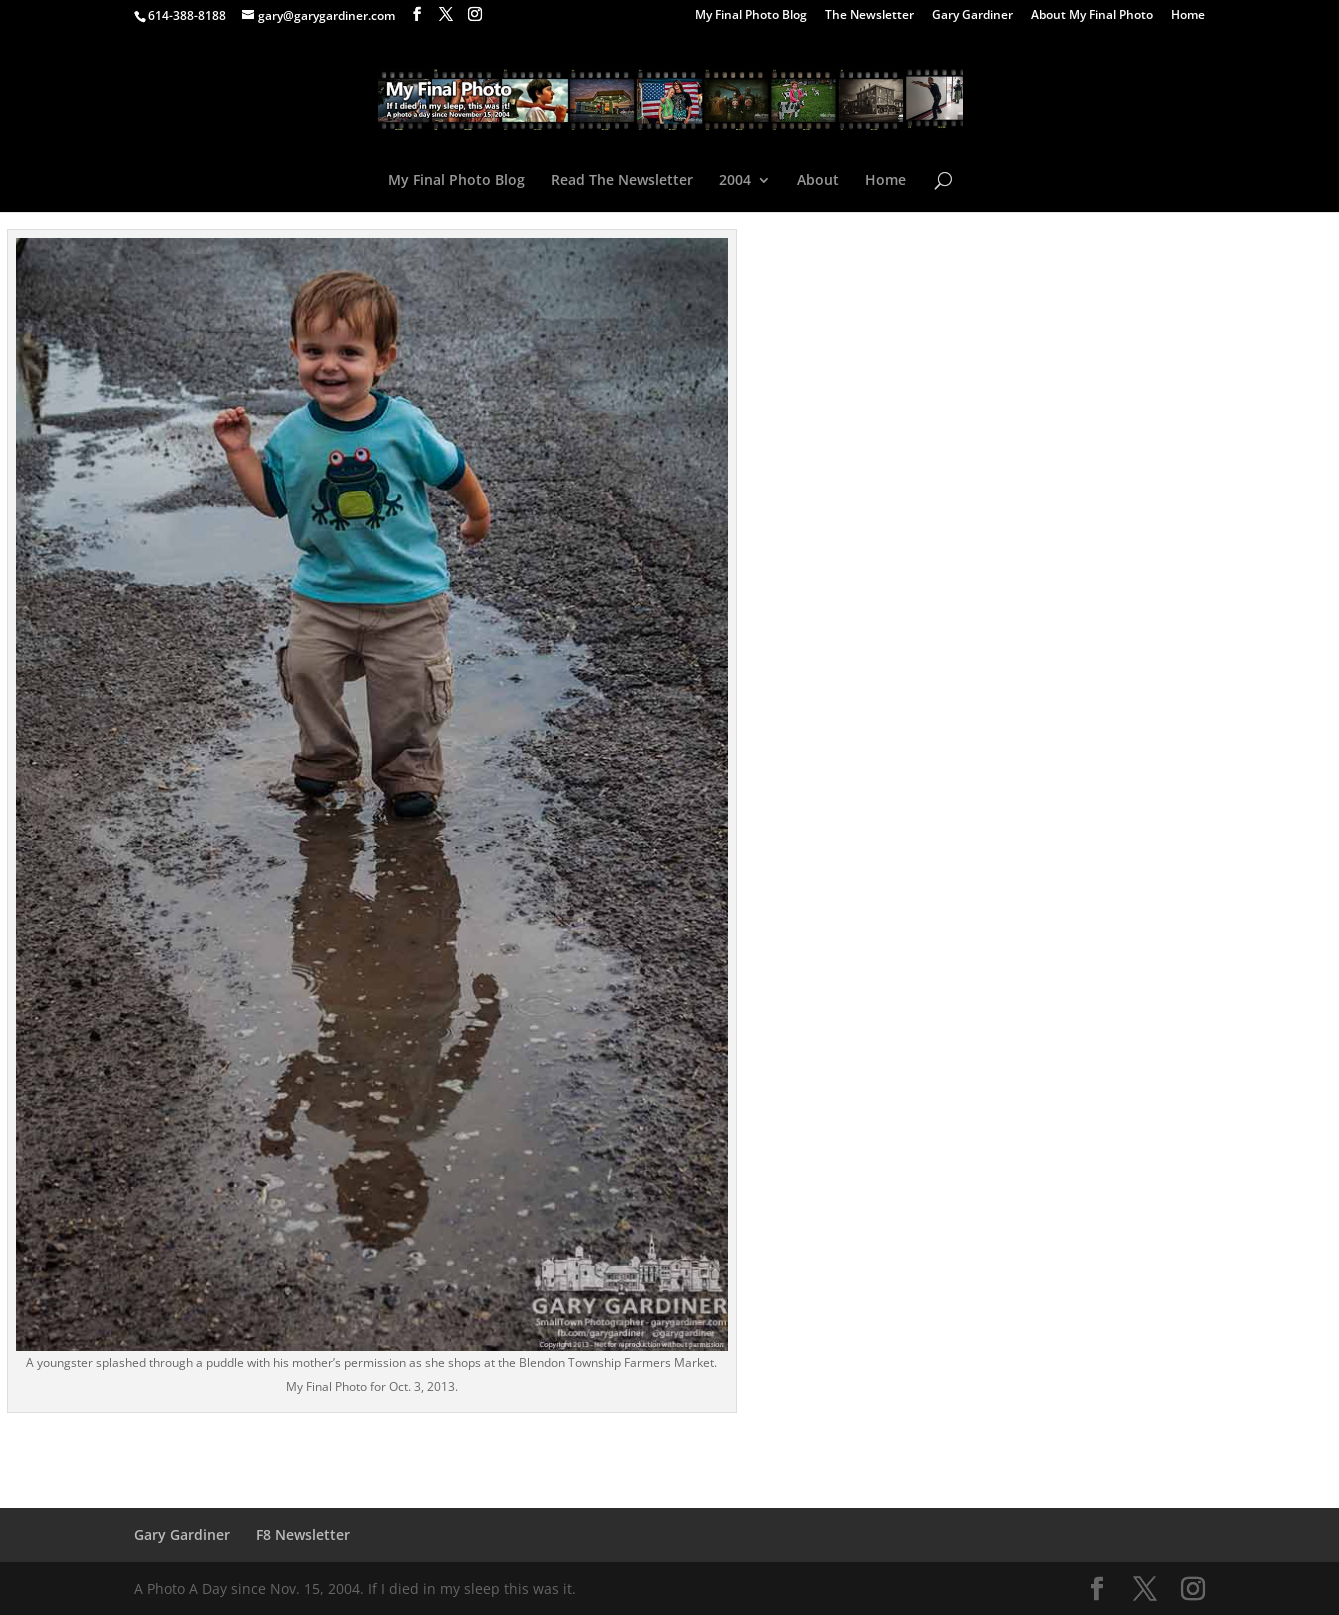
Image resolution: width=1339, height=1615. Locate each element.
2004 (735, 181)
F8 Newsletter (303, 1534)
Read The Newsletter (622, 181)
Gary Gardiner (972, 16)
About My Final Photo (1092, 16)
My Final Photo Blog (751, 16)
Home (1188, 16)
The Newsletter (869, 16)
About (818, 181)
